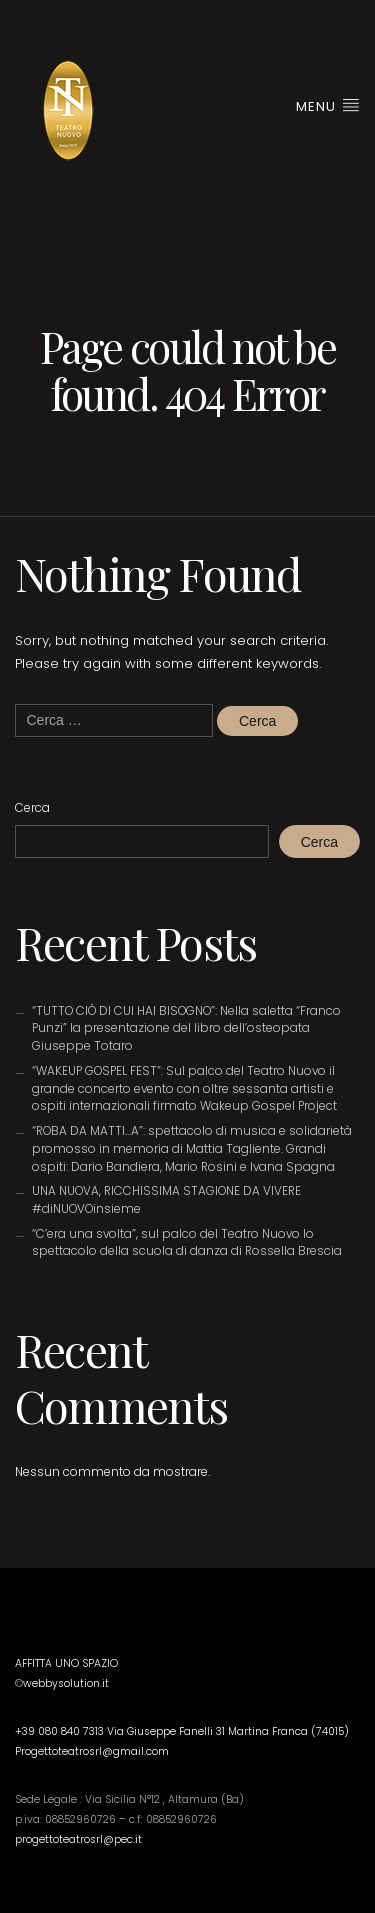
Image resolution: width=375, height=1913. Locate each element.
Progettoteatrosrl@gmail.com (92, 1751)
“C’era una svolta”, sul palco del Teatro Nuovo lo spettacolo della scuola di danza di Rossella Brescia (187, 1243)
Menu (328, 106)
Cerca (32, 808)
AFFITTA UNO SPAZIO (66, 1663)
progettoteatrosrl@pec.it (78, 1839)
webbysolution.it (66, 1683)
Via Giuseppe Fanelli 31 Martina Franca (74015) (228, 1731)
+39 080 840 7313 (61, 1731)
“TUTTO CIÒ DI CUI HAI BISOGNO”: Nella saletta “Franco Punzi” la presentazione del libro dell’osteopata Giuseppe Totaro (186, 1028)
